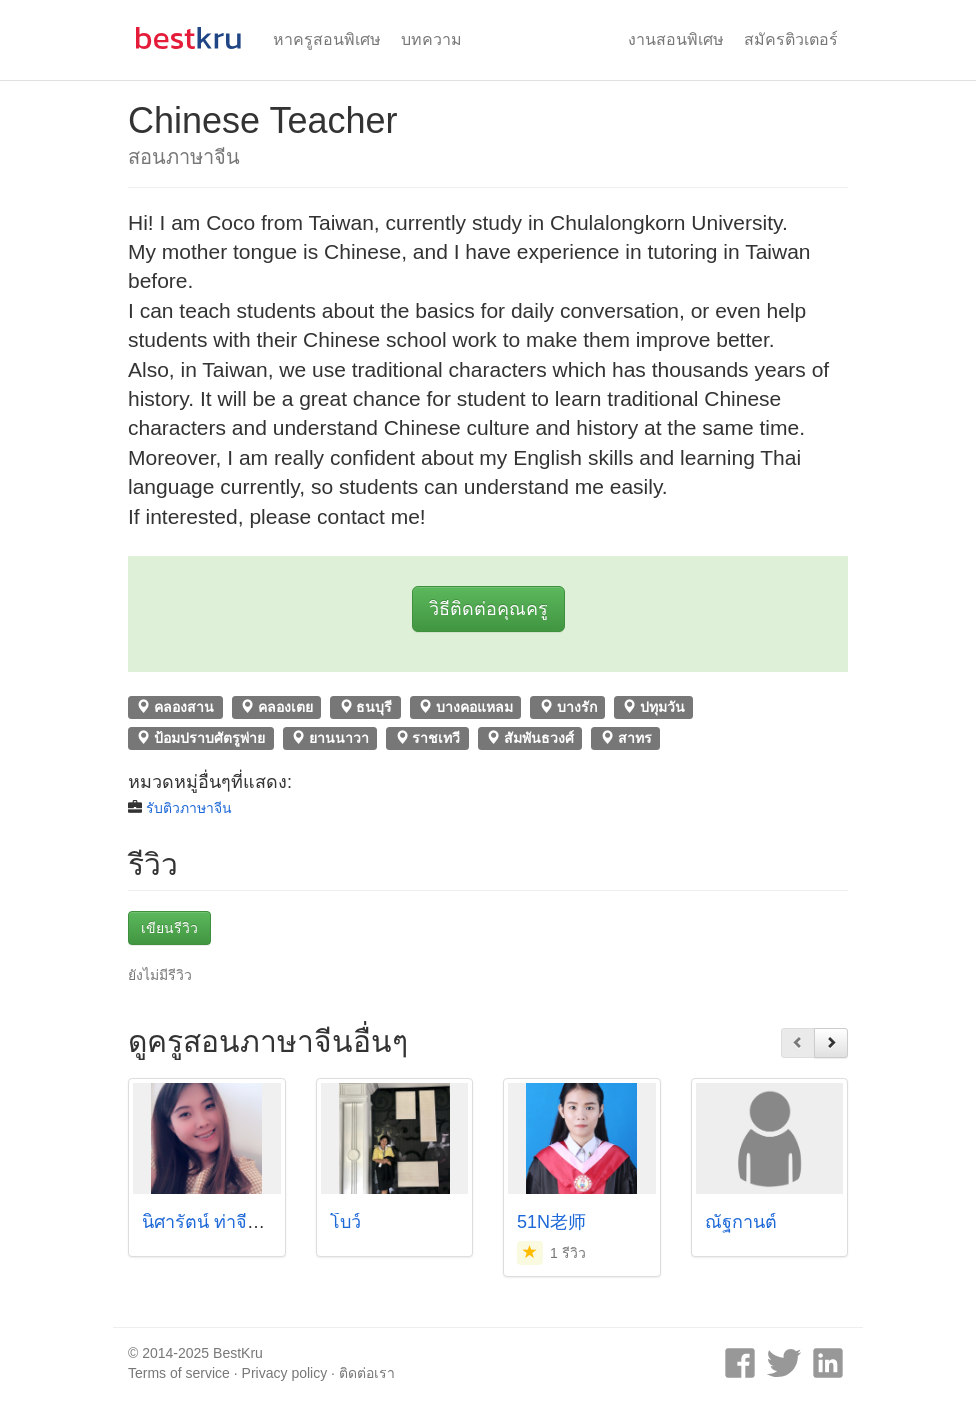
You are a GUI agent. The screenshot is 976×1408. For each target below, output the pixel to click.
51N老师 (551, 1222)
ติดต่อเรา (367, 1373)
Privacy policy (285, 1373)
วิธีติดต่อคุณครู (488, 609)
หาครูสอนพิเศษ (327, 39)
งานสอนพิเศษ (676, 39)
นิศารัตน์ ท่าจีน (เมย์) (223, 1222)
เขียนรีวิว (169, 928)
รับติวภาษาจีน (189, 808)
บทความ (431, 39)
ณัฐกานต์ (741, 1222)
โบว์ (345, 1222)
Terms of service (179, 1373)
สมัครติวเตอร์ (791, 39)
